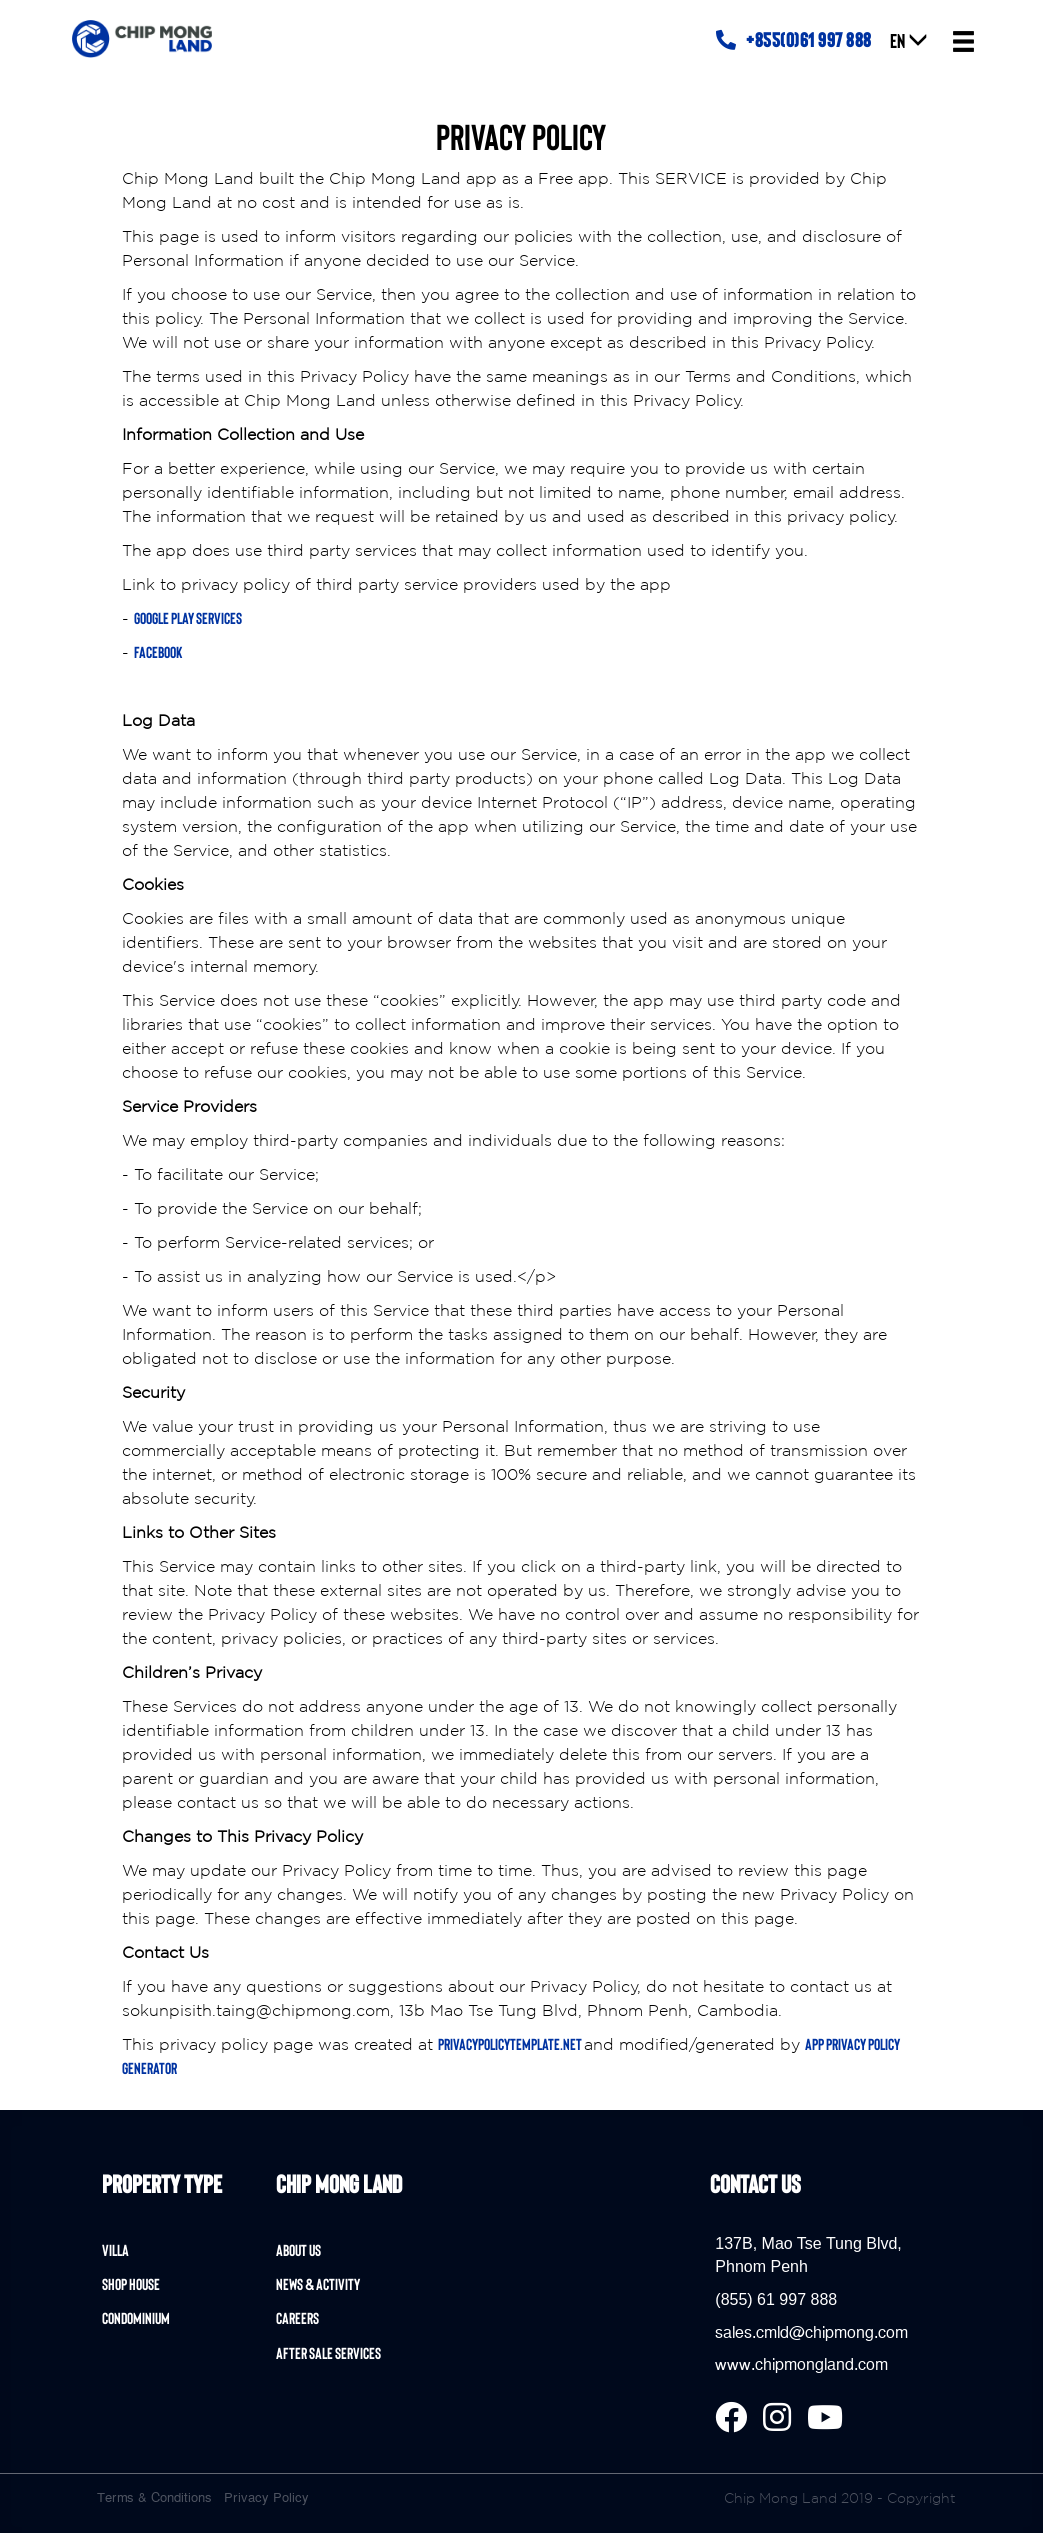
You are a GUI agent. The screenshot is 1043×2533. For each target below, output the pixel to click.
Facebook (158, 651)
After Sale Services (328, 2352)
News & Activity (318, 2283)
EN (909, 40)
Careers (297, 2317)
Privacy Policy (266, 2498)
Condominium (136, 2317)
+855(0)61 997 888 (794, 39)
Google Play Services (188, 617)
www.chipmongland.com (801, 2365)
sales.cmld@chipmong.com (811, 2333)
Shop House (131, 2283)
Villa (115, 2249)
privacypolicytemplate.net (511, 2043)
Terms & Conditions (154, 2498)
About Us (298, 2249)
